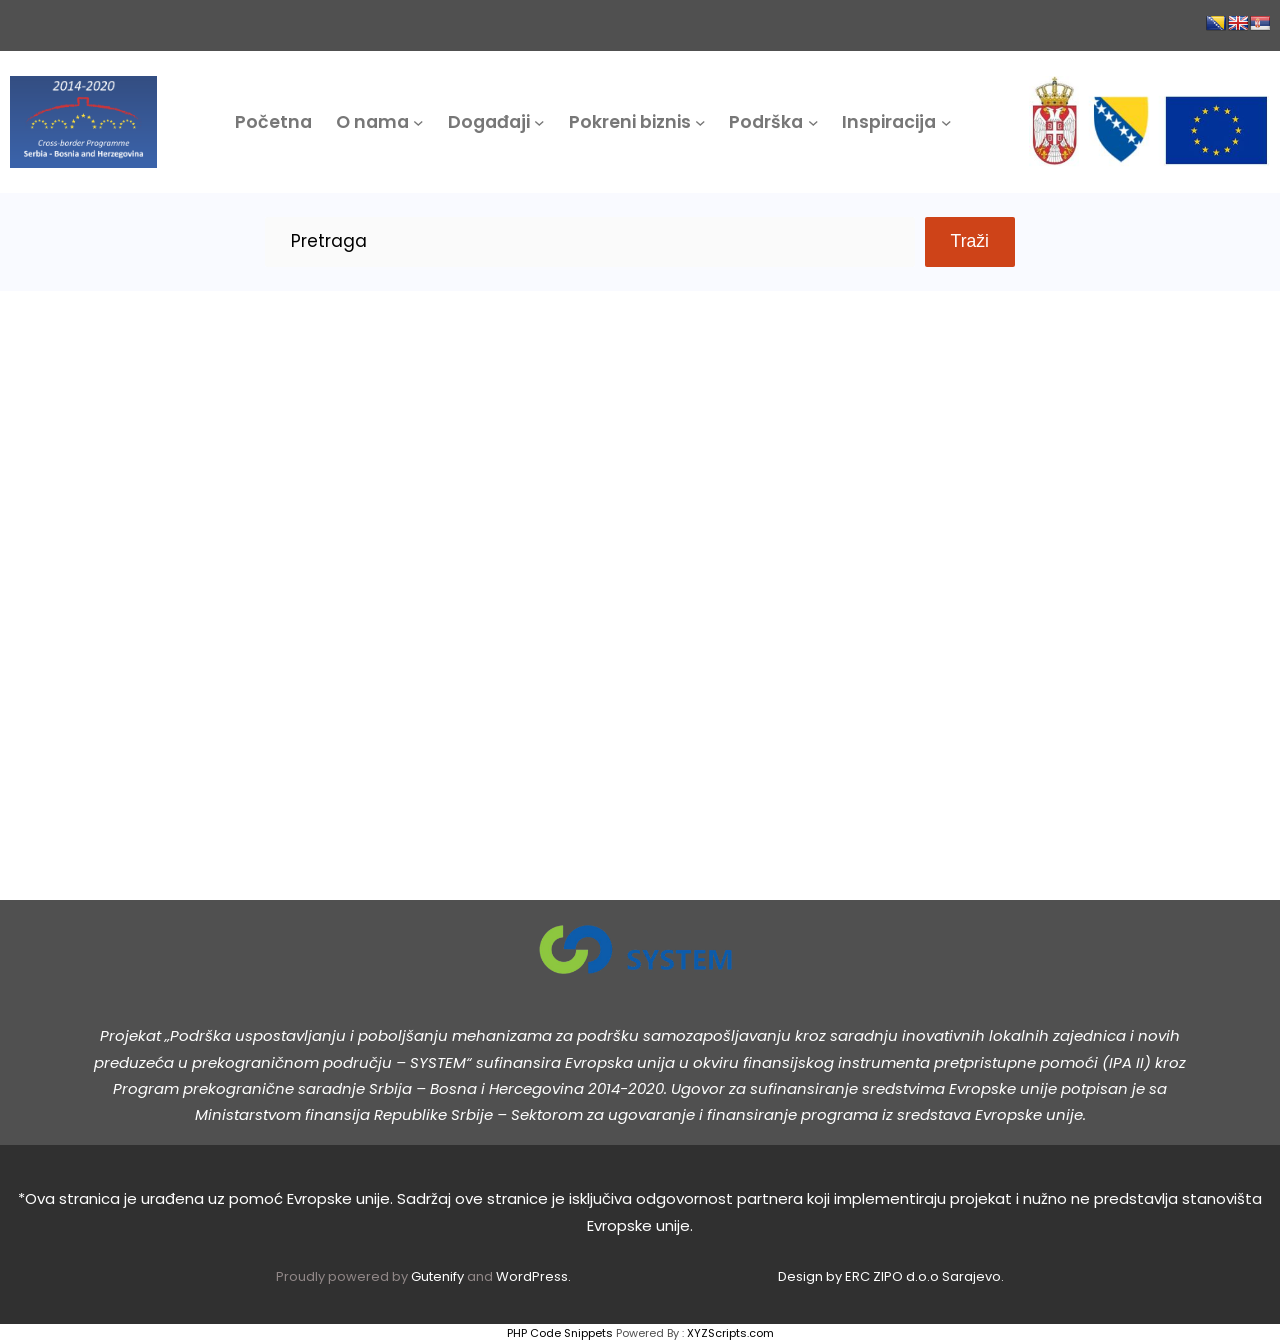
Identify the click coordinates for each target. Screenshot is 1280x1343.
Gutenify (439, 1276)
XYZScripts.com (730, 1333)
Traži (970, 241)
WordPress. (533, 1276)
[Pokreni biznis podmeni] (700, 122)
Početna (273, 122)
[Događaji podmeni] (539, 122)
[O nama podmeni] (418, 122)
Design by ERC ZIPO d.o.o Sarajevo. (891, 1276)
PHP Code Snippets (560, 1333)
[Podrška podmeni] (813, 122)
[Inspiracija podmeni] (946, 122)
